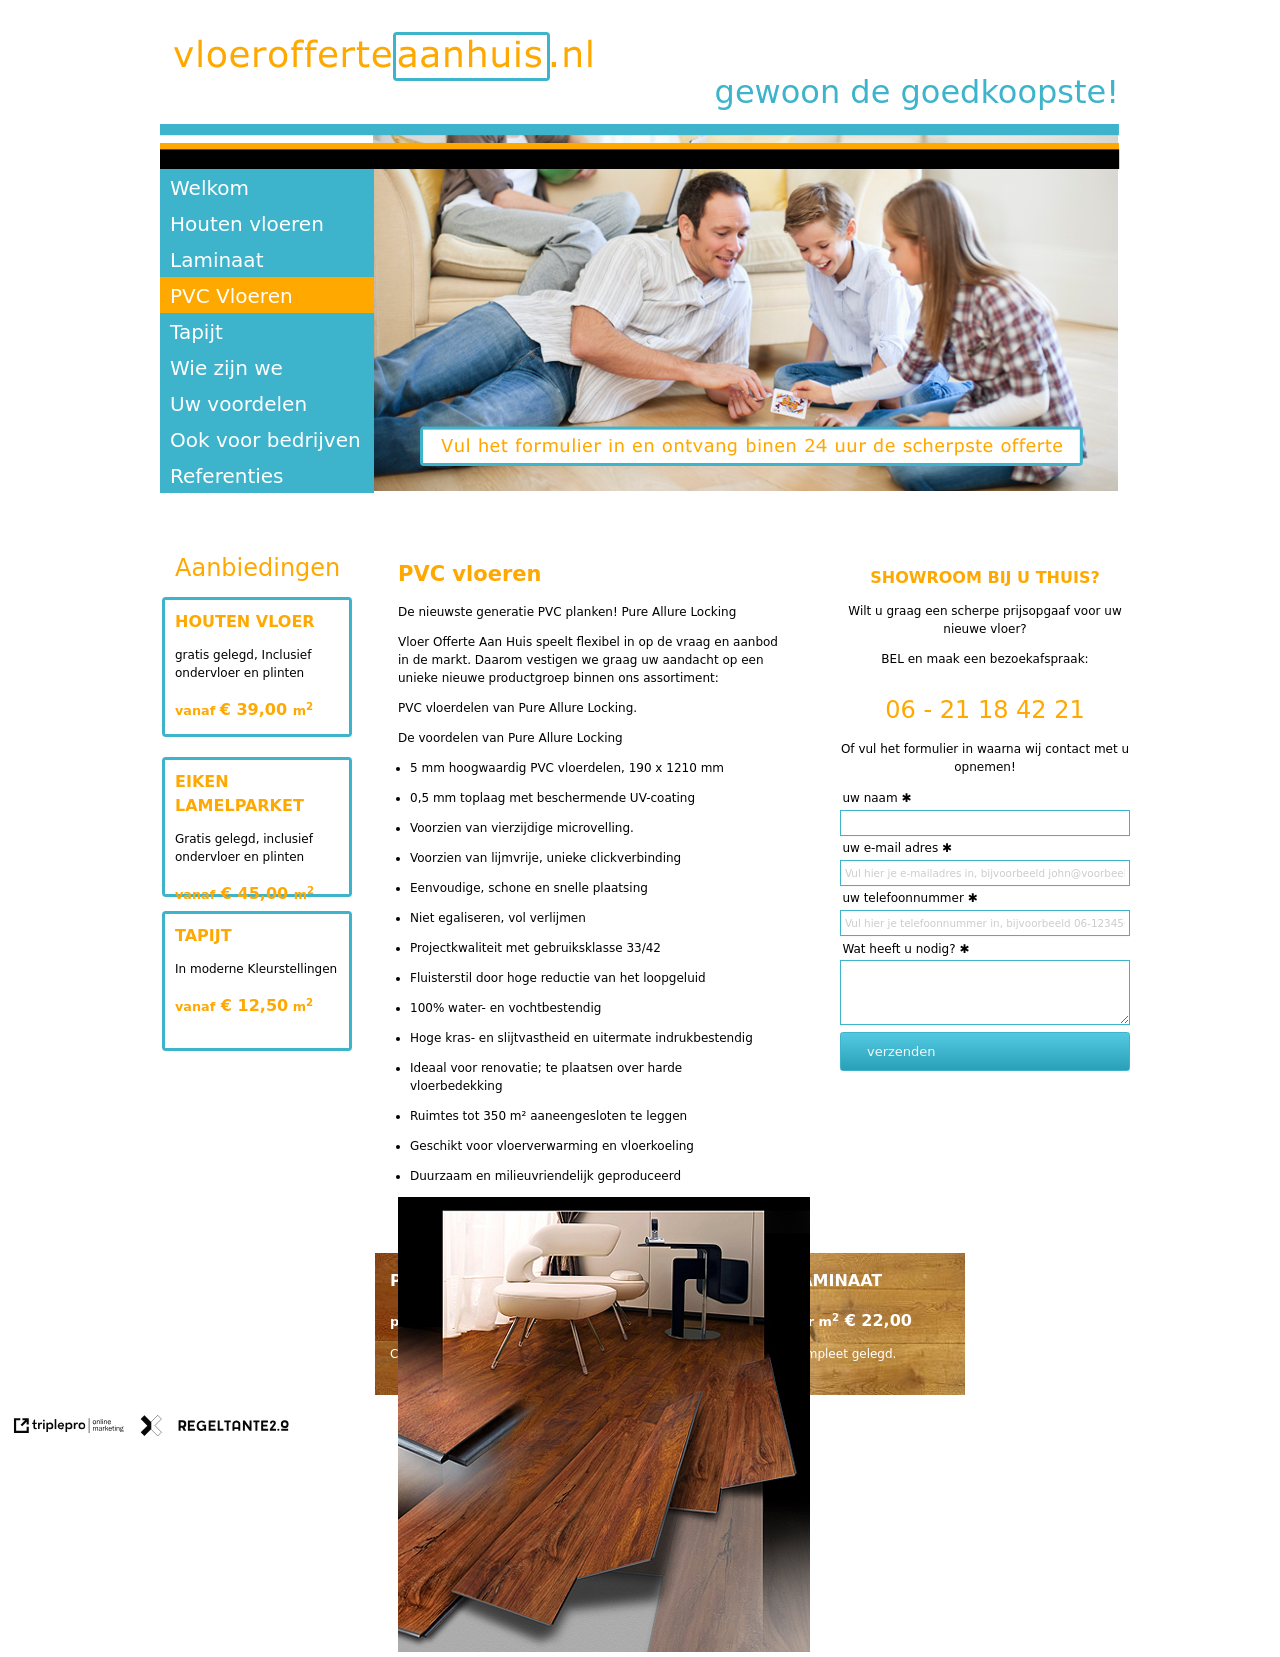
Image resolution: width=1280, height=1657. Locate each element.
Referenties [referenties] (227, 476)
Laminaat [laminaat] (216, 260)
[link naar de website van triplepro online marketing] (69, 1428)
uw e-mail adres (890, 848)
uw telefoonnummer (902, 898)
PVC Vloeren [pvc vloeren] (231, 296)
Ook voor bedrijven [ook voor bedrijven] (265, 440)
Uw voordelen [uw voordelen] (238, 404)
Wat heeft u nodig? (898, 949)
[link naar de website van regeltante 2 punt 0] (215, 1428)
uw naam (869, 798)
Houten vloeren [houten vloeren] (247, 224)
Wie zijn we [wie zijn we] (226, 368)
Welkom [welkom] (209, 188)
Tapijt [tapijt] (196, 332)
